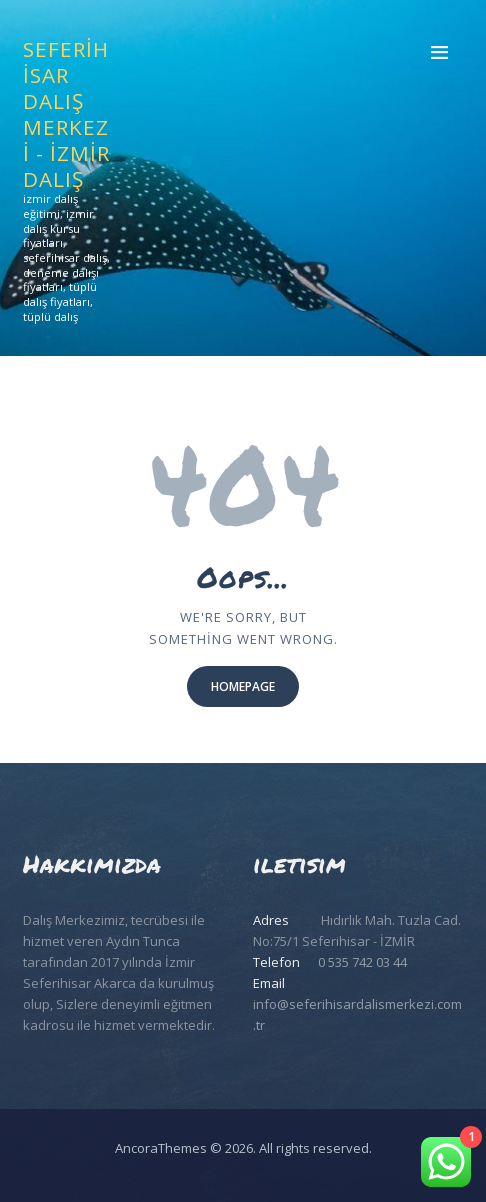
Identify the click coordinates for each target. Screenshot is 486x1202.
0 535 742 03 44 (362, 962)
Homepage (243, 686)
